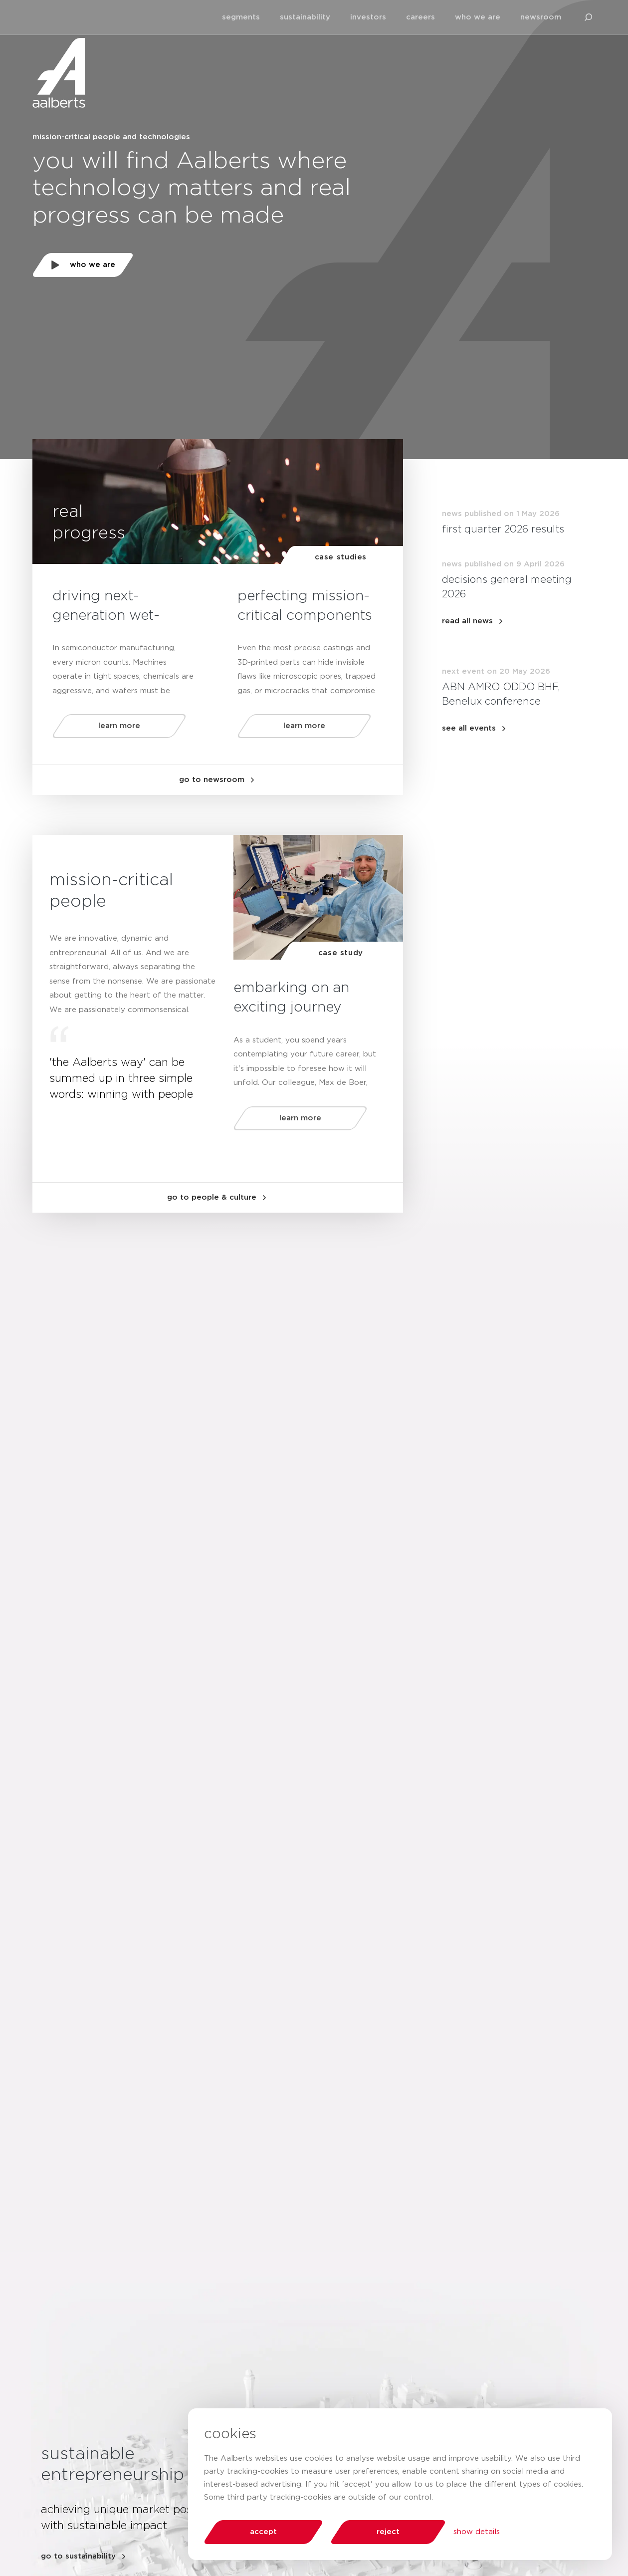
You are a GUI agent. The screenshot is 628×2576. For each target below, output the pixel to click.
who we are (477, 17)
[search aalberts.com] (588, 17)
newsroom (540, 17)
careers (420, 17)
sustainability (305, 17)
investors (368, 17)
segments (241, 17)
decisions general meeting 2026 (507, 587)
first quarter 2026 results (503, 529)
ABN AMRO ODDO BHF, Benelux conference (501, 694)
